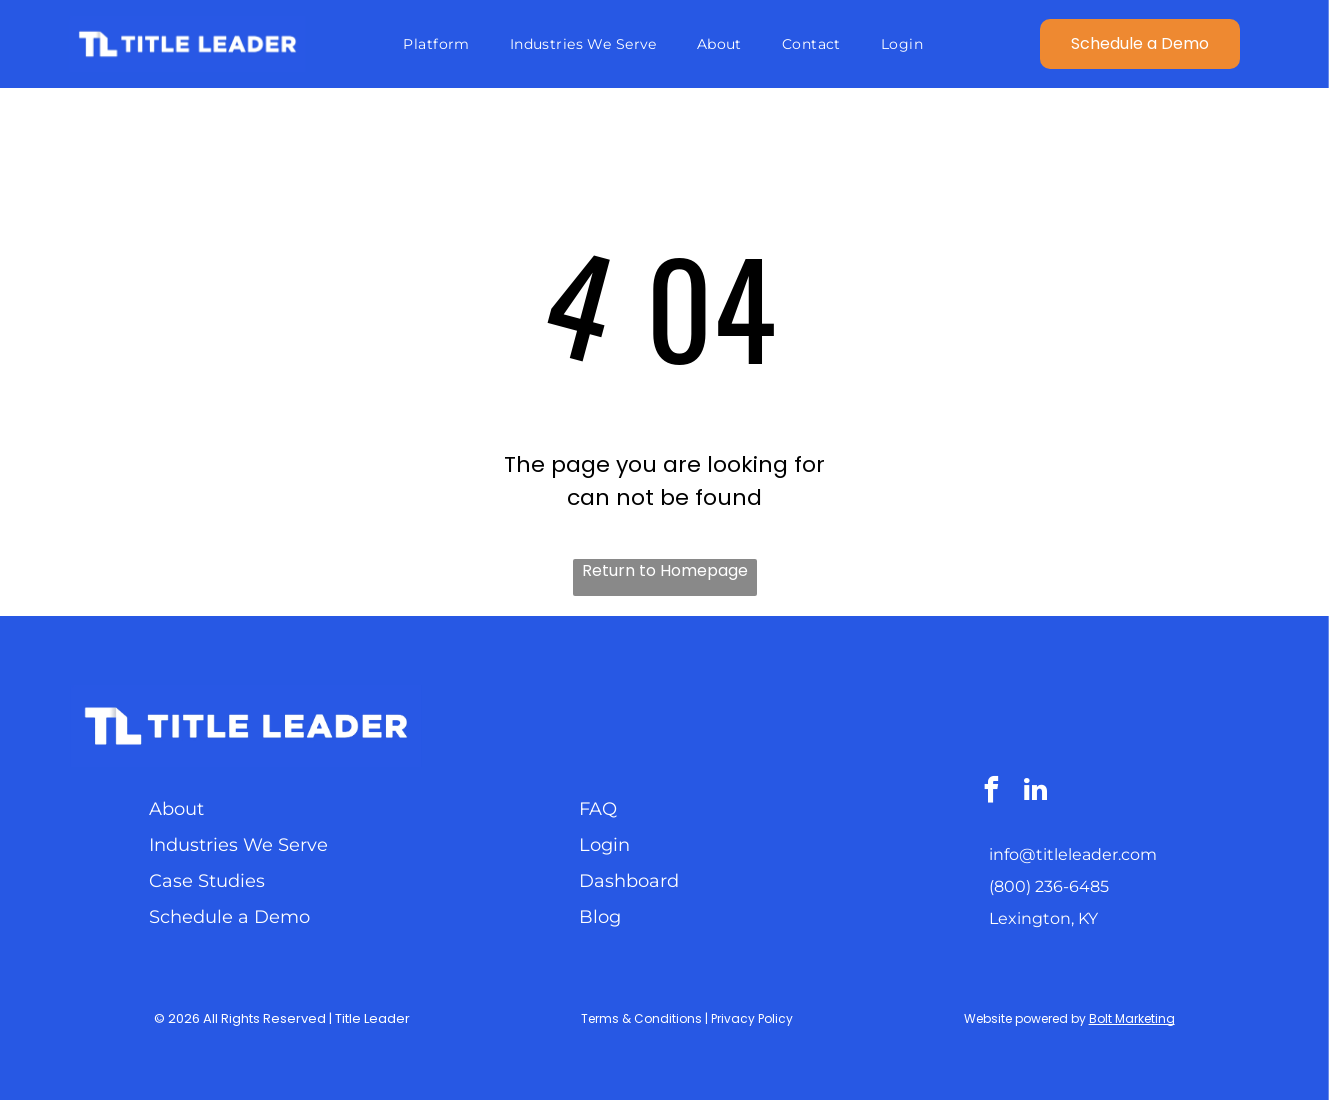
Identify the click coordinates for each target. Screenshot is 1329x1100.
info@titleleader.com (1073, 854)
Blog (600, 917)
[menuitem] (436, 44)
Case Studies (207, 881)
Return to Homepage (665, 570)
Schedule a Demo (229, 917)
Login (604, 845)
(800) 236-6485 (1049, 886)
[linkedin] (1035, 792)
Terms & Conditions (641, 1018)
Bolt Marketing (1132, 1018)
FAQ (598, 809)
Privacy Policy (752, 1018)
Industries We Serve (238, 845)
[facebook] (991, 792)
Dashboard (629, 881)
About (176, 809)
